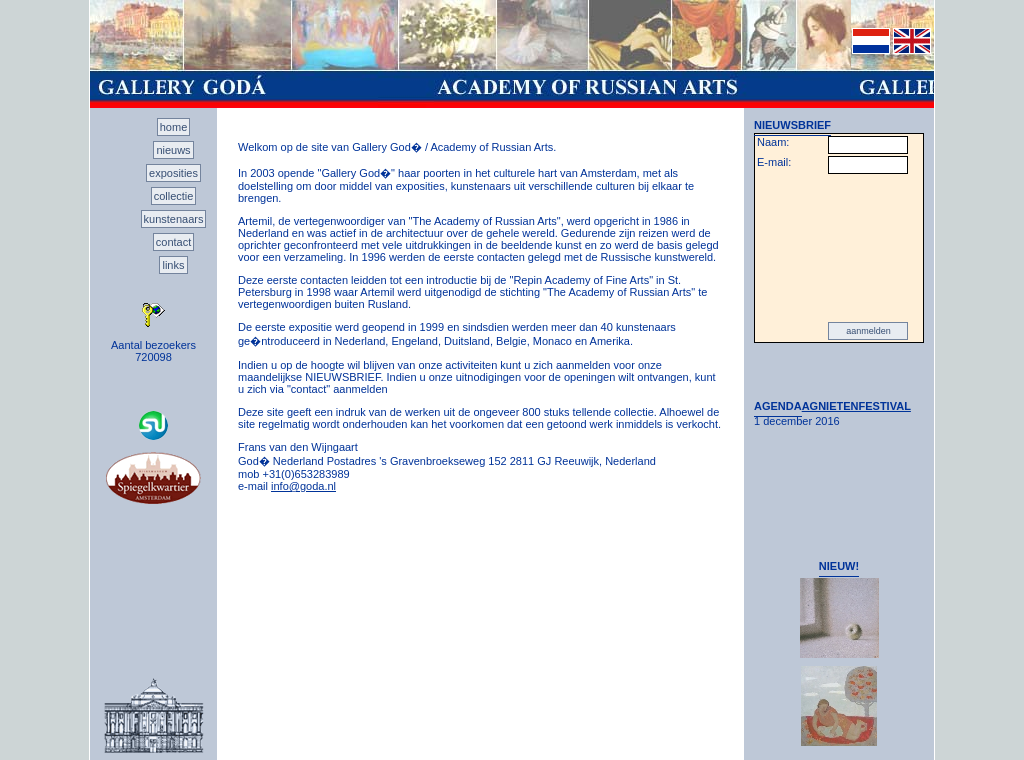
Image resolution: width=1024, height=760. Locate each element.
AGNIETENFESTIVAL (856, 406)
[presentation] (839, 248)
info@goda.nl (303, 486)
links (173, 265)
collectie (174, 196)
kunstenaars (174, 219)
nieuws (173, 150)
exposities (173, 173)
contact (173, 242)
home (174, 127)
